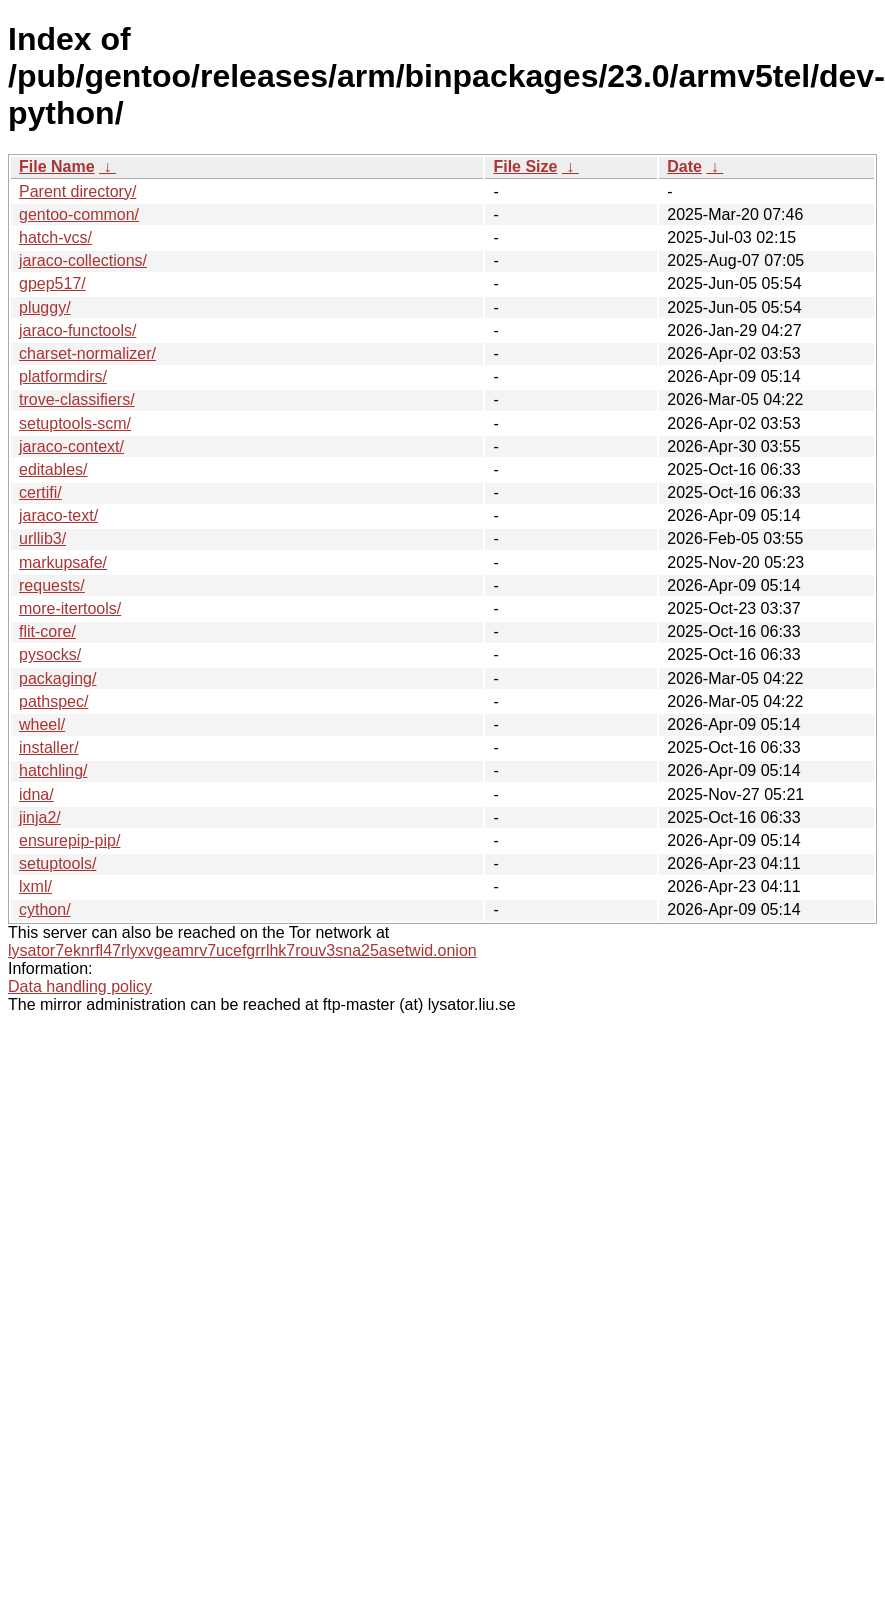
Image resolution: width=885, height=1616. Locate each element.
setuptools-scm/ (75, 423)
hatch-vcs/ (55, 237)
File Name (57, 166)
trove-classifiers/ (77, 399)
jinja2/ (40, 817)
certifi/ (40, 492)
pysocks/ (50, 654)
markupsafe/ (63, 562)
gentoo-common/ (79, 214)
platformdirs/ (63, 376)
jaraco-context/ (71, 446)
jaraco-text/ (58, 515)
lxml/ (35, 886)
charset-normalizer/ (87, 353)
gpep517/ (52, 283)
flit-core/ (47, 631)
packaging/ (57, 678)
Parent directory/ (77, 191)
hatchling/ (53, 770)
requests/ (52, 585)
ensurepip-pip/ (69, 840)
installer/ (49, 747)
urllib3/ (42, 538)
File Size (525, 166)
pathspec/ (53, 701)
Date (684, 166)
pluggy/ (45, 307)
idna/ (36, 794)
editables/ (53, 469)
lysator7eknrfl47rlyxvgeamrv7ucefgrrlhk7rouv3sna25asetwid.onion (242, 950)
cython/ (45, 909)
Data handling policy (80, 986)
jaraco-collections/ (83, 260)
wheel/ (42, 724)
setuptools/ (57, 863)
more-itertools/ (70, 608)
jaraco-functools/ (77, 330)
